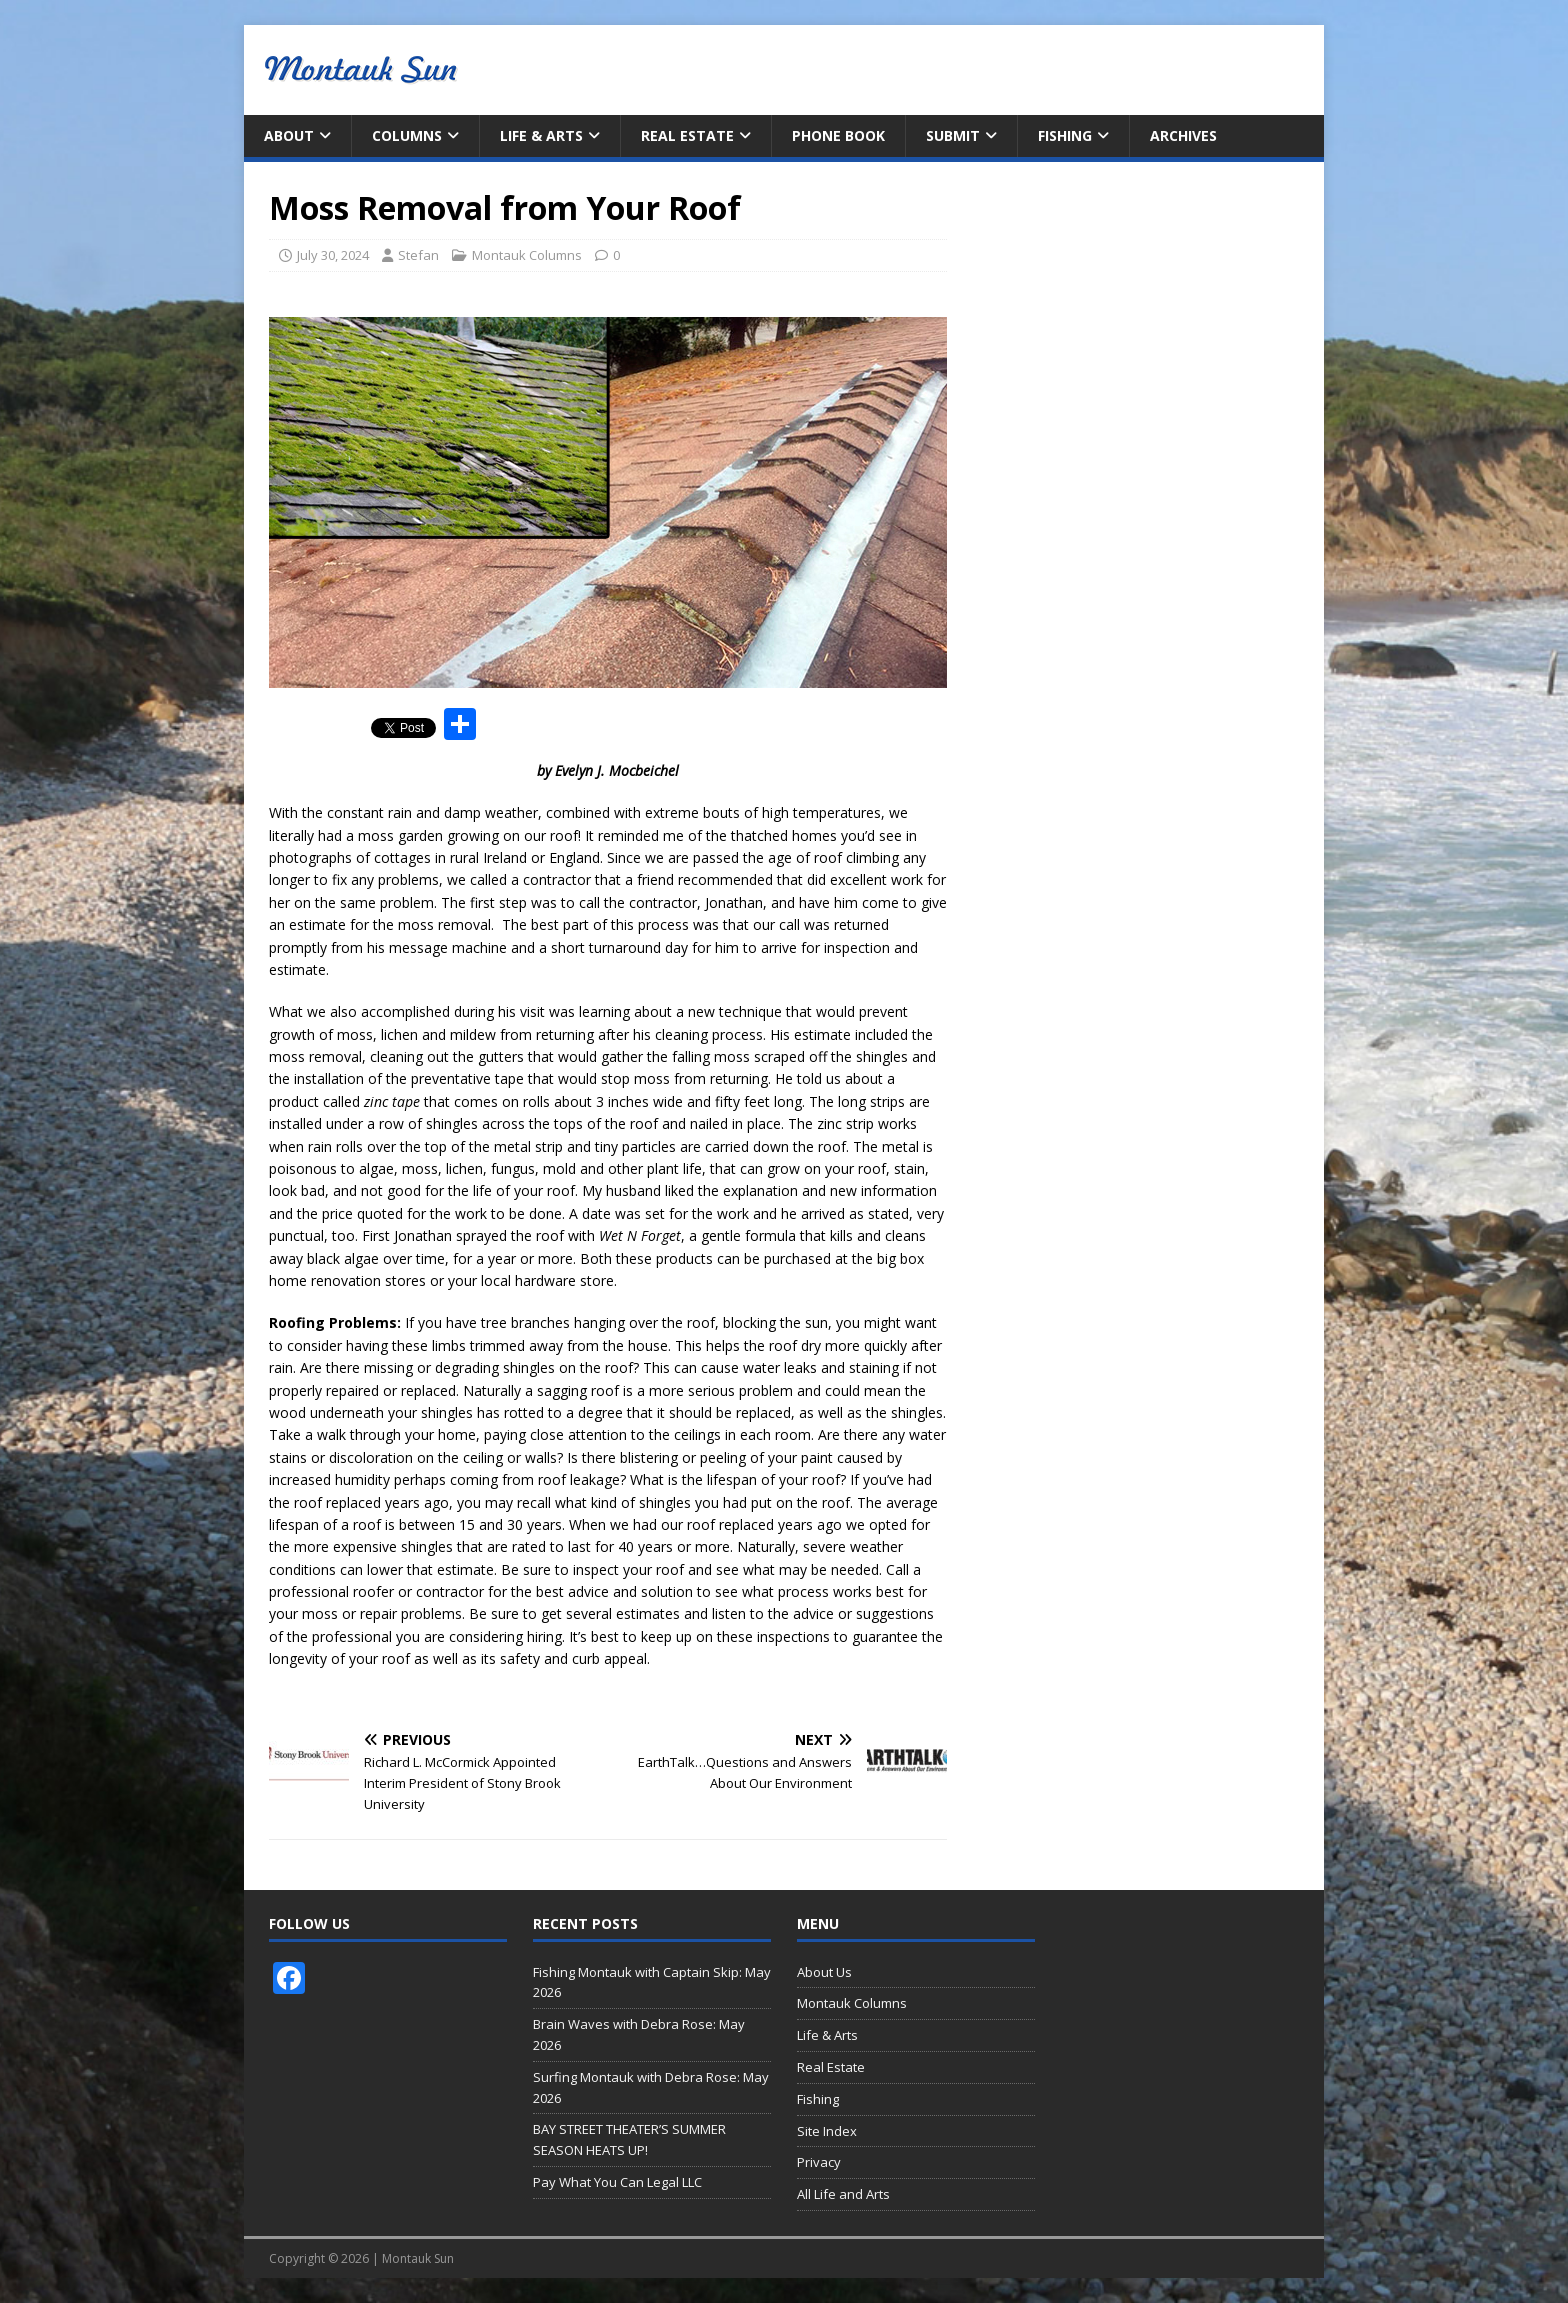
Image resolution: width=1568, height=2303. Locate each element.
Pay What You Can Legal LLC (617, 2182)
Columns (407, 135)
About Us (824, 1972)
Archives (1183, 135)
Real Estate (687, 135)
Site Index (827, 2131)
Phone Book (838, 135)
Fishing (1065, 135)
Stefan (418, 255)
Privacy (819, 2162)
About (289, 135)
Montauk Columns (527, 255)
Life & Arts (541, 135)
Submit (953, 135)
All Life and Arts (843, 2194)
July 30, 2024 (333, 255)
